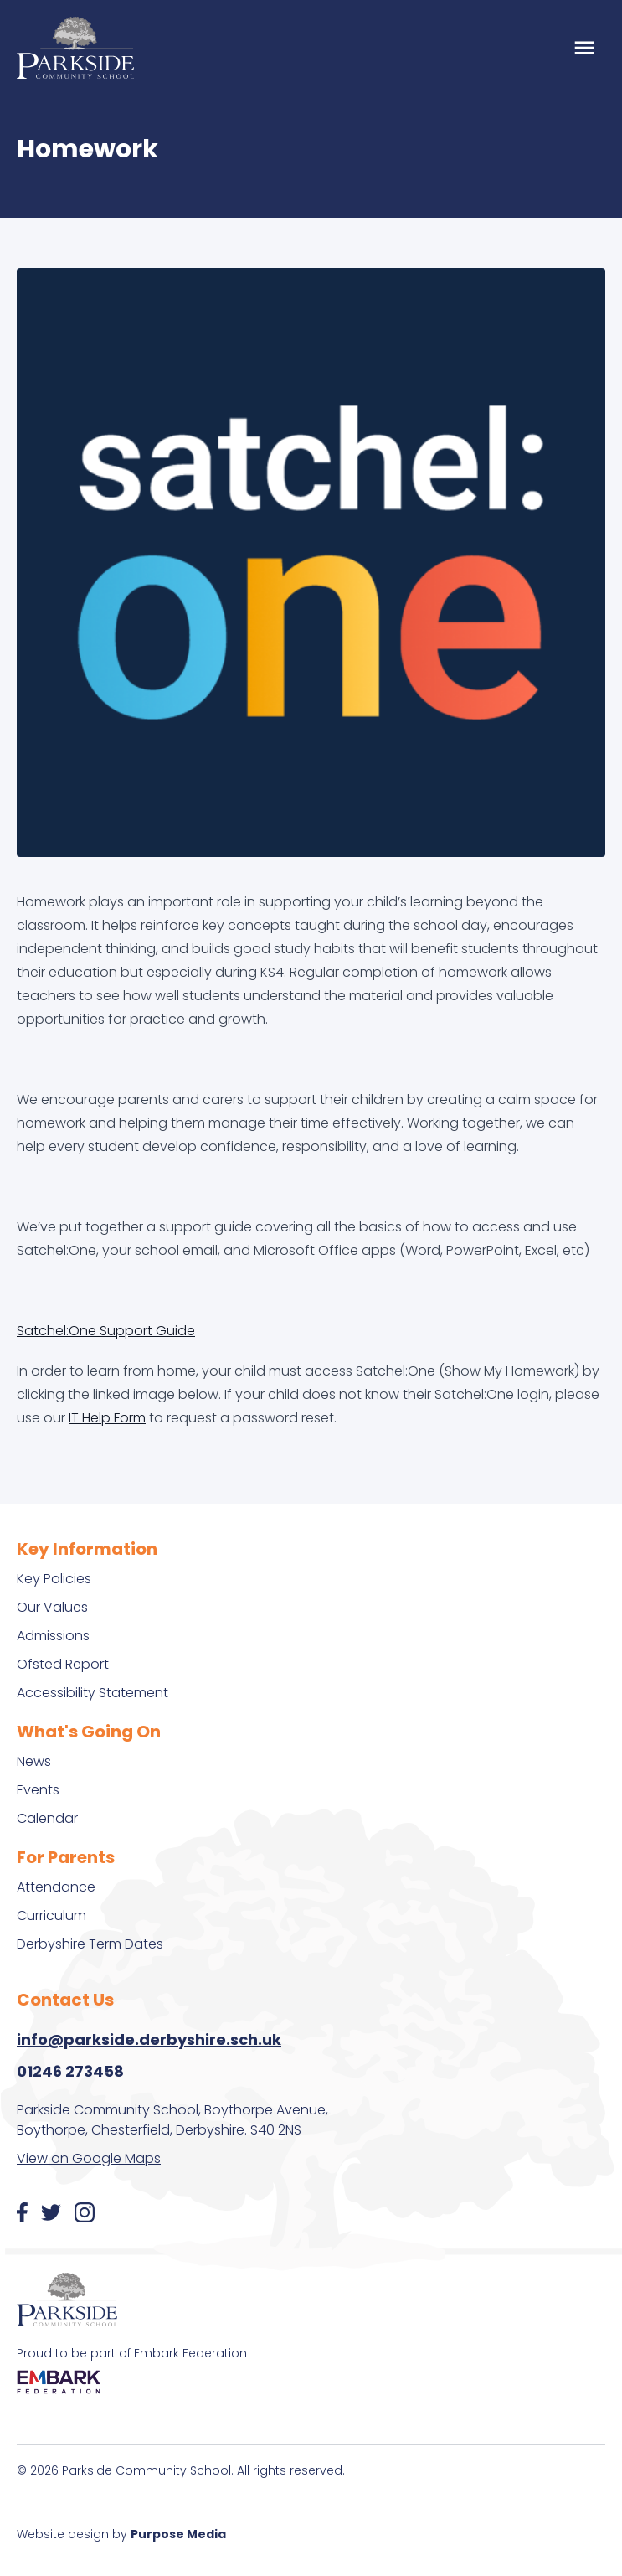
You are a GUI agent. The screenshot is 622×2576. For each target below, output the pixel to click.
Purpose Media (178, 2534)
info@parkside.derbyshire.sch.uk (149, 2039)
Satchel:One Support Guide (106, 1330)
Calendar (47, 1818)
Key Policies (54, 1578)
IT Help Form (107, 1417)
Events (38, 1789)
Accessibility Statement (92, 1692)
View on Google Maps (89, 2158)
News (34, 1761)
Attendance (56, 1887)
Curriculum (51, 1915)
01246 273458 (70, 2071)
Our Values (52, 1607)
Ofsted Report (63, 1664)
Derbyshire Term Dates (90, 1944)
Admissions (53, 1635)
